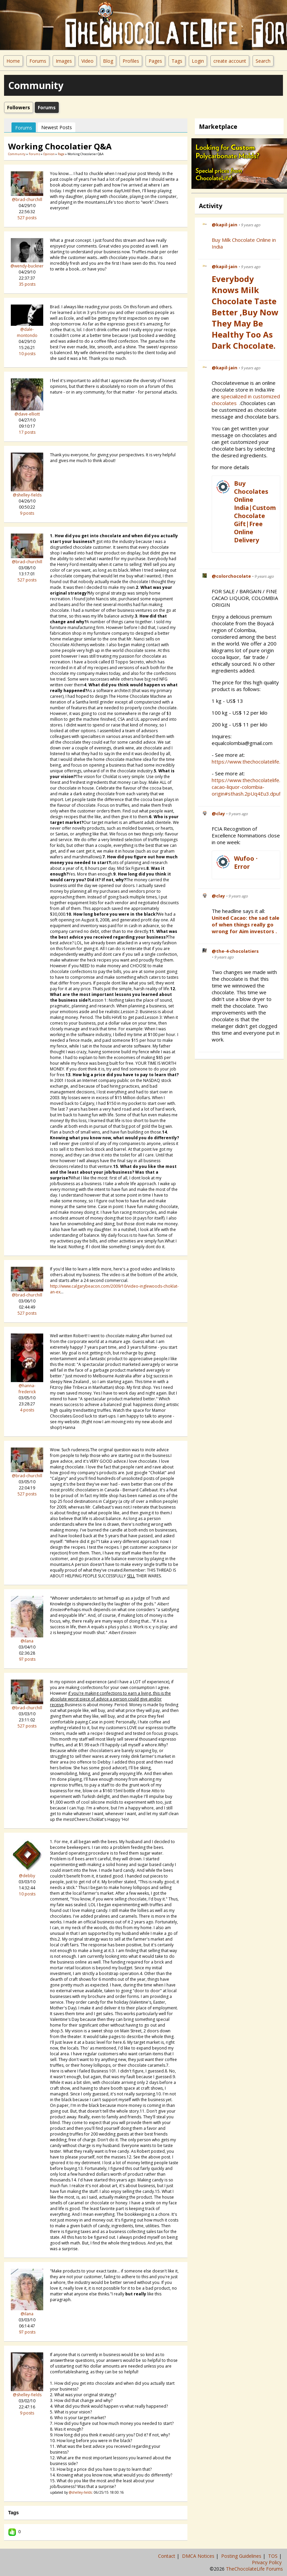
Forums (37, 61)
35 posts (27, 284)
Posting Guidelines (242, 2556)
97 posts (27, 1659)
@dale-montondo (27, 332)
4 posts (27, 1410)
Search (263, 61)
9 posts (27, 513)
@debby (27, 1876)
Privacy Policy (267, 2562)
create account (229, 61)
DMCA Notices (199, 2556)
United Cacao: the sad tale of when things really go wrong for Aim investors (245, 924)
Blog (108, 61)
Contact (167, 2556)
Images (64, 61)
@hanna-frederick (27, 1389)
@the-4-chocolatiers (235, 951)
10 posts (27, 353)
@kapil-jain (224, 225)
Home (13, 61)
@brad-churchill (27, 199)
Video (87, 61)
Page (61, 154)
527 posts (27, 218)
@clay (218, 813)
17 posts (27, 432)
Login (198, 61)
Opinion (49, 154)
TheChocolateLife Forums (254, 2569)
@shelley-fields (27, 495)
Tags (177, 61)
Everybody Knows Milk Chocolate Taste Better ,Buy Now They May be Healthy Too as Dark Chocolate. (245, 312)
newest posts (56, 127)
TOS (273, 2556)
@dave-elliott (27, 414)
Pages (155, 61)
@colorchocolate (231, 576)
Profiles (131, 61)
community (17, 154)
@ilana (27, 1641)
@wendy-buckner (27, 266)
